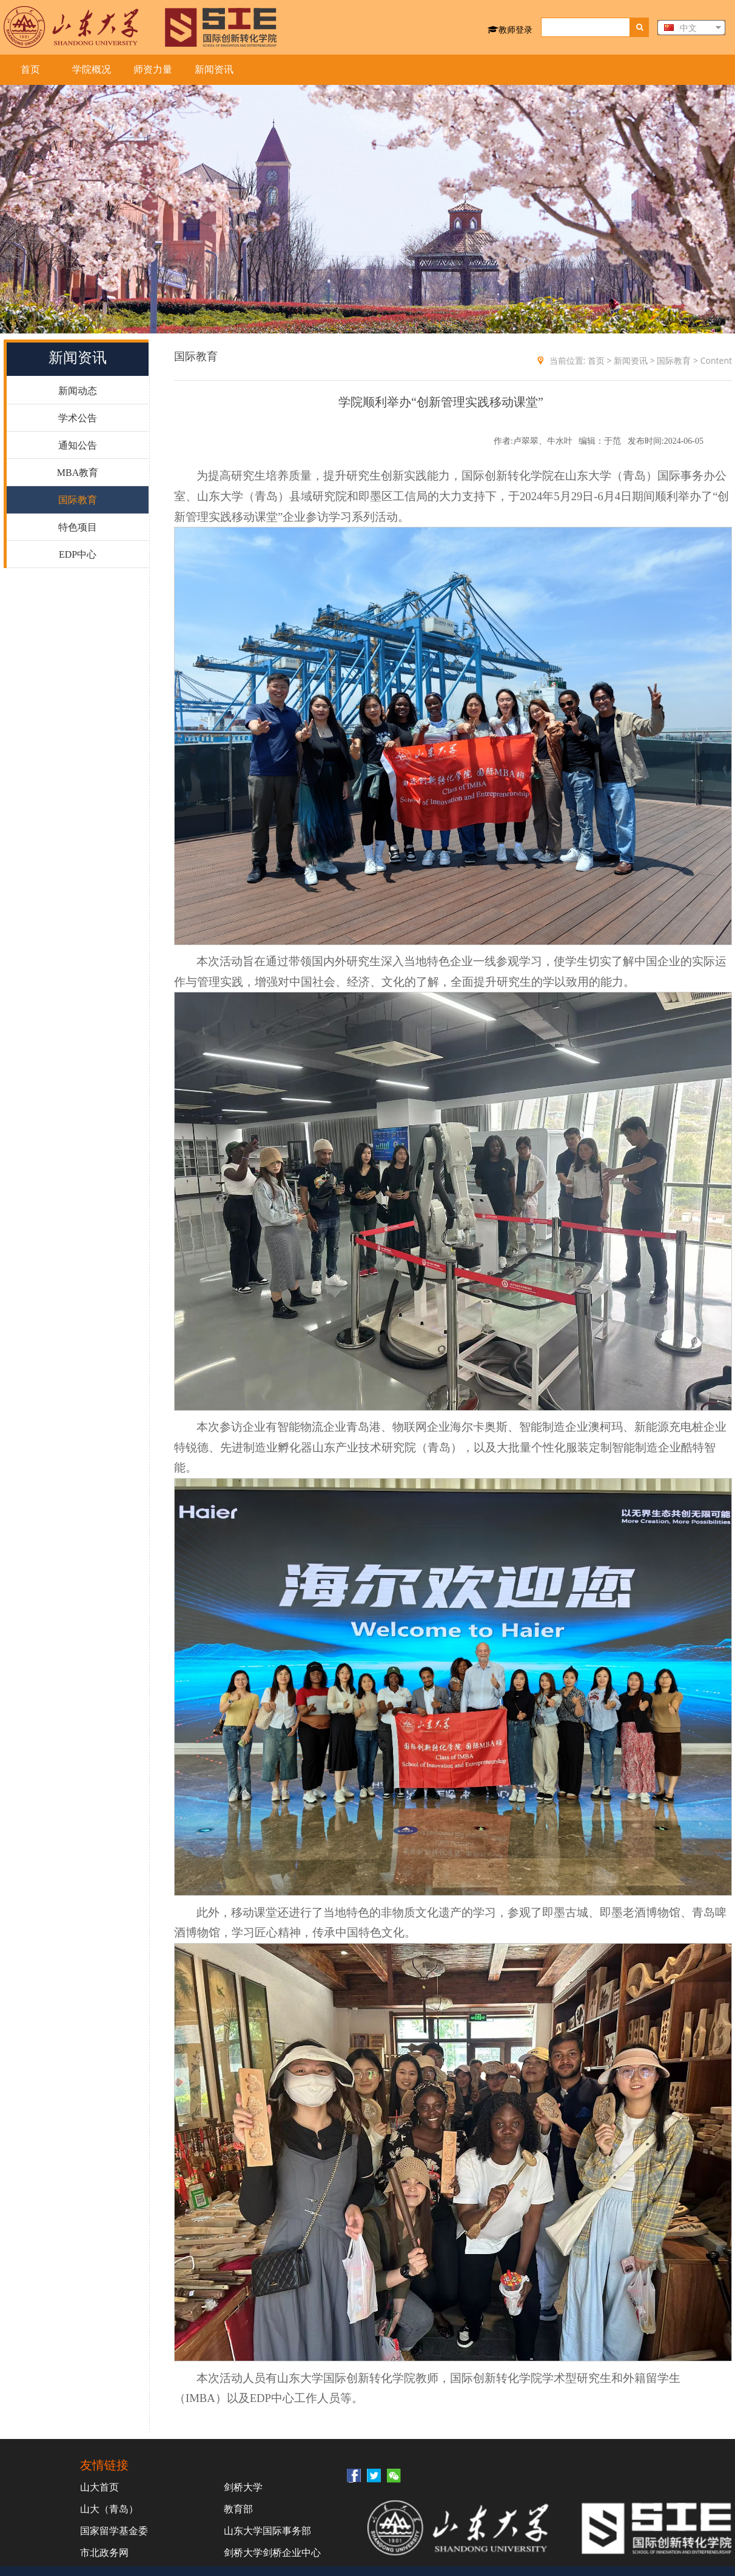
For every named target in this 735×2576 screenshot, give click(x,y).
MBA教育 (77, 472)
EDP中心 (77, 554)
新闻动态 (77, 391)
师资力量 (152, 69)
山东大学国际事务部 (267, 2530)
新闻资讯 (214, 69)
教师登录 (510, 29)
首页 (30, 69)
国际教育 (77, 500)
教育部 (238, 2508)
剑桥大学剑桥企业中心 (272, 2552)
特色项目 (77, 527)
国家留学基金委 (114, 2530)
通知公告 (77, 445)
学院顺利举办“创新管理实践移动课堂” (440, 402)
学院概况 (91, 69)
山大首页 (99, 2487)
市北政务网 (104, 2552)
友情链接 (104, 2465)
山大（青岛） (109, 2508)
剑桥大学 (243, 2487)
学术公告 (77, 418)
